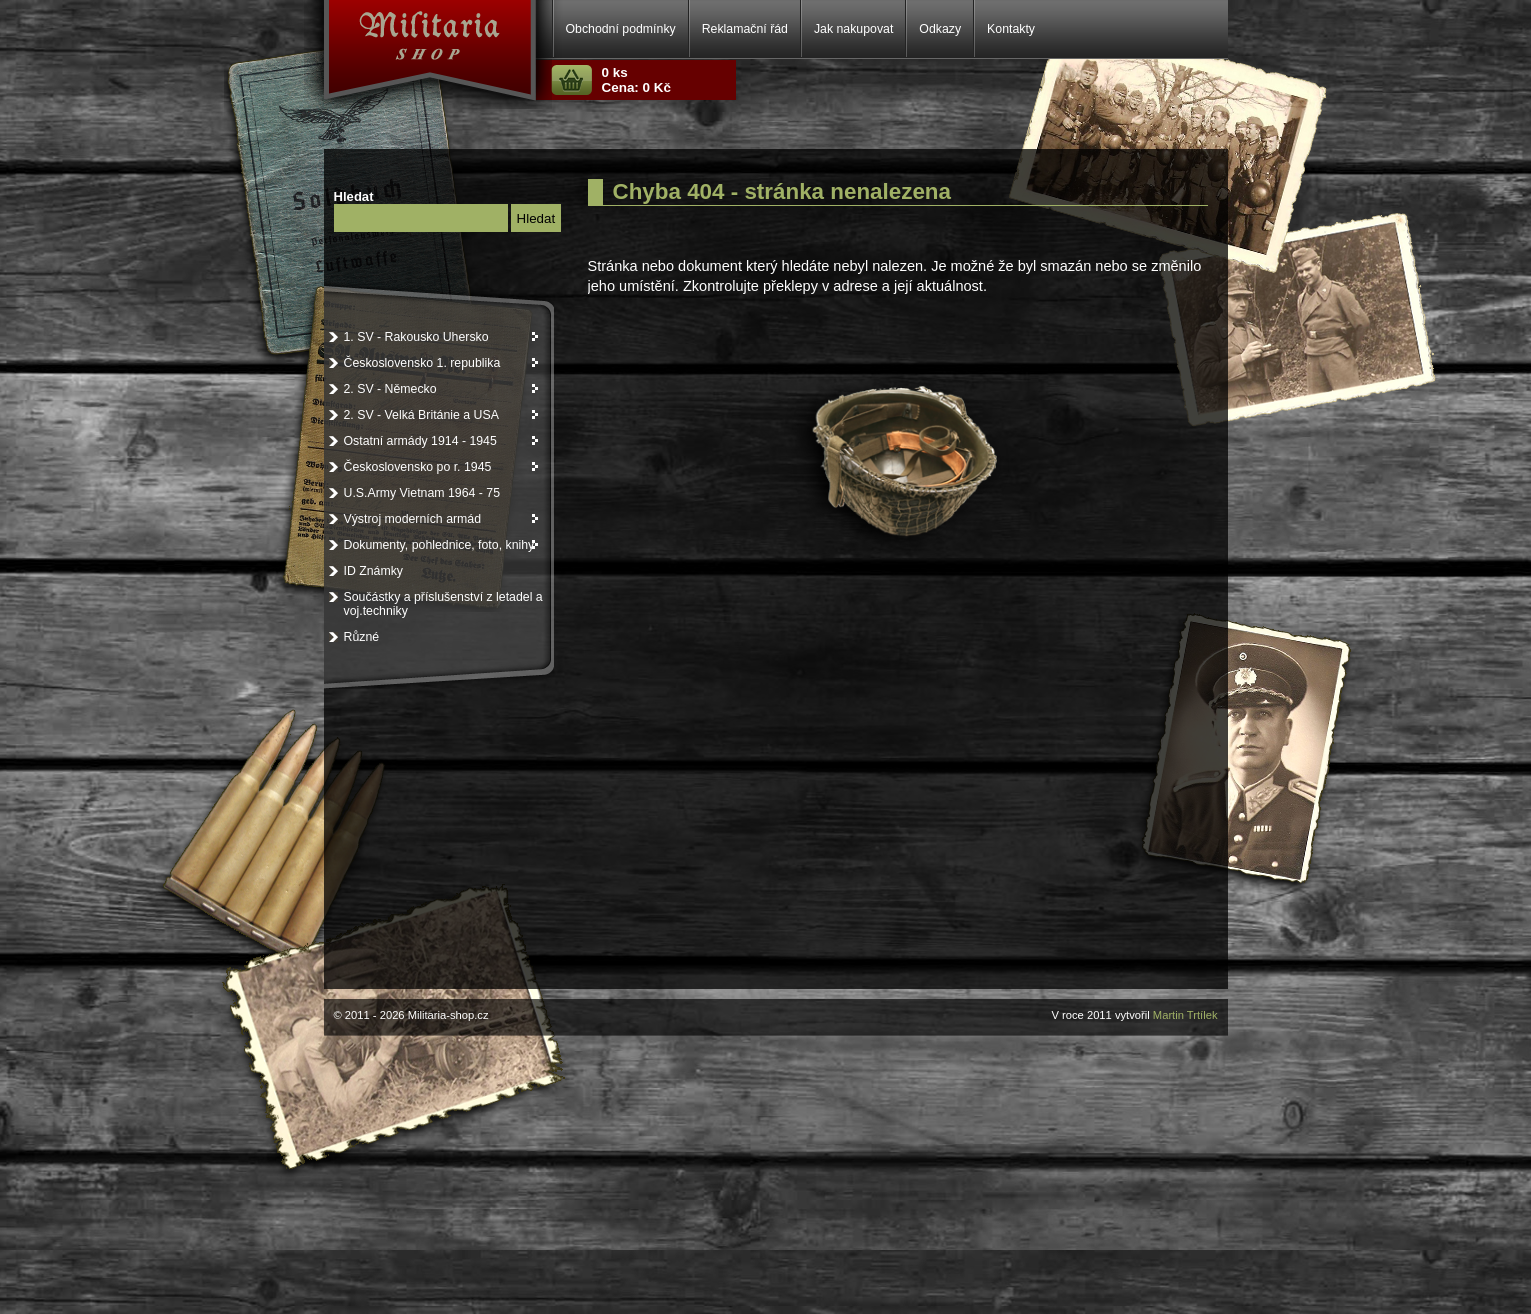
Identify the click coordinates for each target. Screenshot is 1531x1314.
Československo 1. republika (442, 363)
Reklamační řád (745, 29)
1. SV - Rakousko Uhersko (442, 337)
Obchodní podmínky (621, 29)
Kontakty (1011, 29)
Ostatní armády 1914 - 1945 (442, 441)
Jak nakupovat (853, 29)
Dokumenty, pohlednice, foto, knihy (442, 545)
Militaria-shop (388, 39)
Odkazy (940, 29)
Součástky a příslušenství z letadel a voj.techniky (443, 604)
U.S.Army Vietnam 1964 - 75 (422, 493)
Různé (362, 637)
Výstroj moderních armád (442, 519)
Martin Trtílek (1185, 1015)
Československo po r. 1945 (442, 467)
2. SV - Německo (442, 389)
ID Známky (374, 571)
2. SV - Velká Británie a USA (442, 415)
